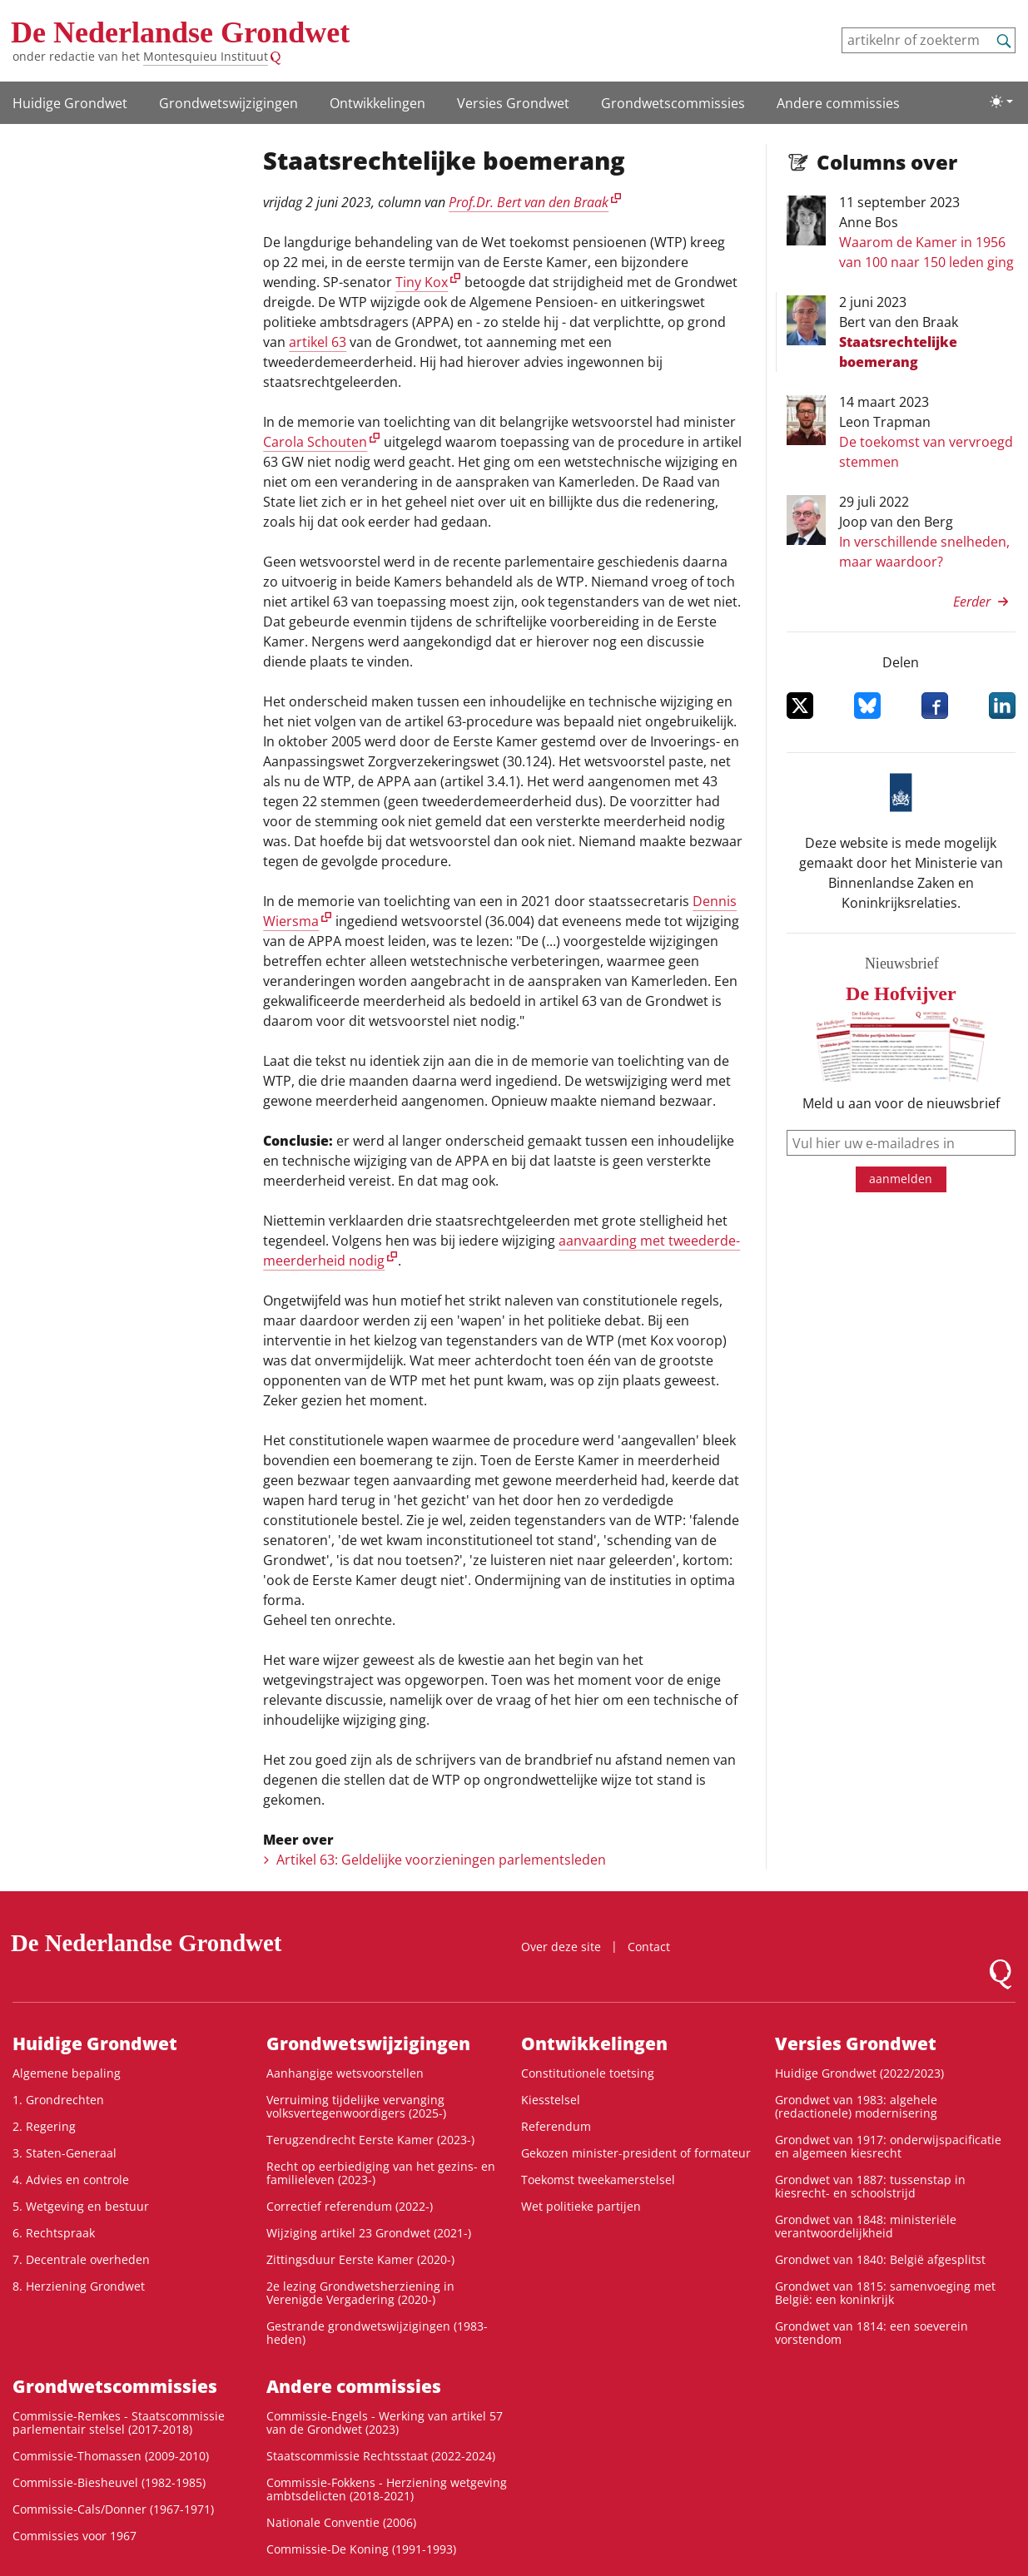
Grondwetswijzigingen (228, 103)
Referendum (556, 2126)
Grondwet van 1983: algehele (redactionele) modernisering (856, 2106)
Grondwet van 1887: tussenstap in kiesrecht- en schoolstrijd (870, 2186)
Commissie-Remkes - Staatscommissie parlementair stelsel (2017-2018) (118, 2422)
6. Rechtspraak (53, 2233)
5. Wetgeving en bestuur (80, 2206)
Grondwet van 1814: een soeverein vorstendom (871, 2332)
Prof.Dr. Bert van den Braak (528, 202)
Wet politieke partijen (581, 2206)
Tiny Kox (421, 282)
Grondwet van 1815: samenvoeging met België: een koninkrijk (885, 2292)
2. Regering (44, 2126)
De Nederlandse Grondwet (180, 32)
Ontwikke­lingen (377, 103)
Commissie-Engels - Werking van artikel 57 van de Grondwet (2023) (384, 2422)
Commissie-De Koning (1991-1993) (361, 2549)
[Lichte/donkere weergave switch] (1001, 101)
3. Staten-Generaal (64, 2153)
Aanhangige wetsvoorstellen (345, 2073)
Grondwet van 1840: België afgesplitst (880, 2259)
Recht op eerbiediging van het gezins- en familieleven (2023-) (380, 2172)
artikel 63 (317, 342)
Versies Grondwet (513, 103)
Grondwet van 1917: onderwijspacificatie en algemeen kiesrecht (888, 2146)
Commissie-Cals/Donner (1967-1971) (113, 2509)
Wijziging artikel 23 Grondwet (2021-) (368, 2233)
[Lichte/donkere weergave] (1001, 101)
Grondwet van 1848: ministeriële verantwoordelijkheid (865, 2226)
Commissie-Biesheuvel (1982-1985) (109, 2482)
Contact (649, 1946)
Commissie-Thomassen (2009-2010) (110, 2456)
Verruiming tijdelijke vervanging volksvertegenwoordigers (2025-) (356, 2106)
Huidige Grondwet (69, 103)
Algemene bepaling (66, 2073)
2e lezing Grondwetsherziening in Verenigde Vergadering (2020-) (360, 2292)
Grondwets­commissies (673, 103)
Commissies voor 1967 (74, 2536)
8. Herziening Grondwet (78, 2286)
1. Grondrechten (58, 2100)
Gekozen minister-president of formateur (636, 2153)
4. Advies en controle (70, 2179)
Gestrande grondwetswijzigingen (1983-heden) (377, 2332)
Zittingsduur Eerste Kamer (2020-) (360, 2259)
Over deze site (561, 1946)
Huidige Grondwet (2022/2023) (859, 2073)
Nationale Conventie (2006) (341, 2522)
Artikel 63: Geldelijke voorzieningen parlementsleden (441, 1859)
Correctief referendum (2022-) (349, 2206)
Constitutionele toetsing (587, 2073)
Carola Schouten (315, 442)
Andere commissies (838, 103)
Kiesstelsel (550, 2100)
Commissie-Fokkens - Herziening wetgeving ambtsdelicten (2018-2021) (386, 2489)
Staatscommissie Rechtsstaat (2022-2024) (380, 2456)
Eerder (972, 601)
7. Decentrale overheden (81, 2259)
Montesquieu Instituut (205, 56)
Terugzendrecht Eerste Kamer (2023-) (370, 2139)
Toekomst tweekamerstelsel (598, 2179)
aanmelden (900, 1178)
